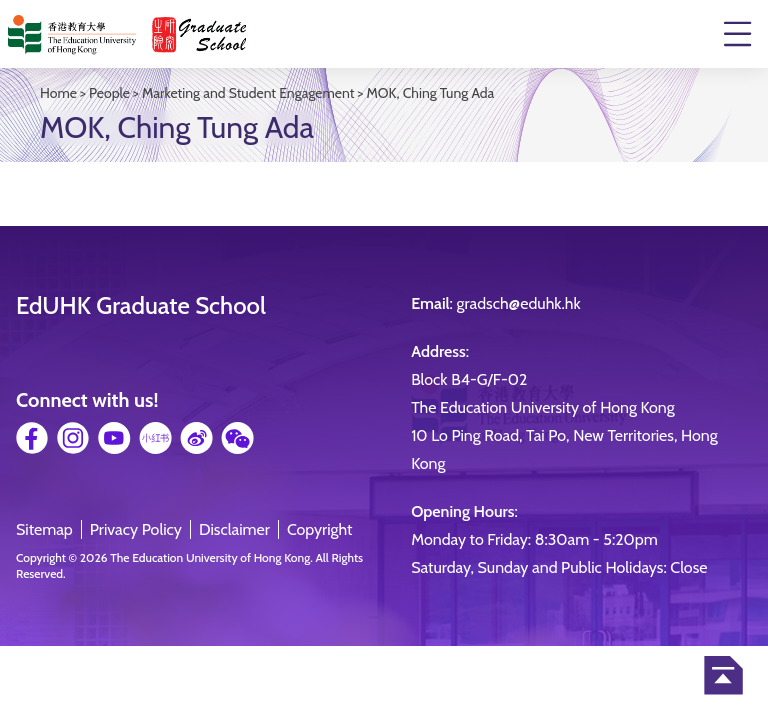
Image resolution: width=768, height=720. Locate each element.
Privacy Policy (136, 529)
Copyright (320, 529)
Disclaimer (234, 529)
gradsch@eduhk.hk (519, 303)
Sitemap (44, 529)
